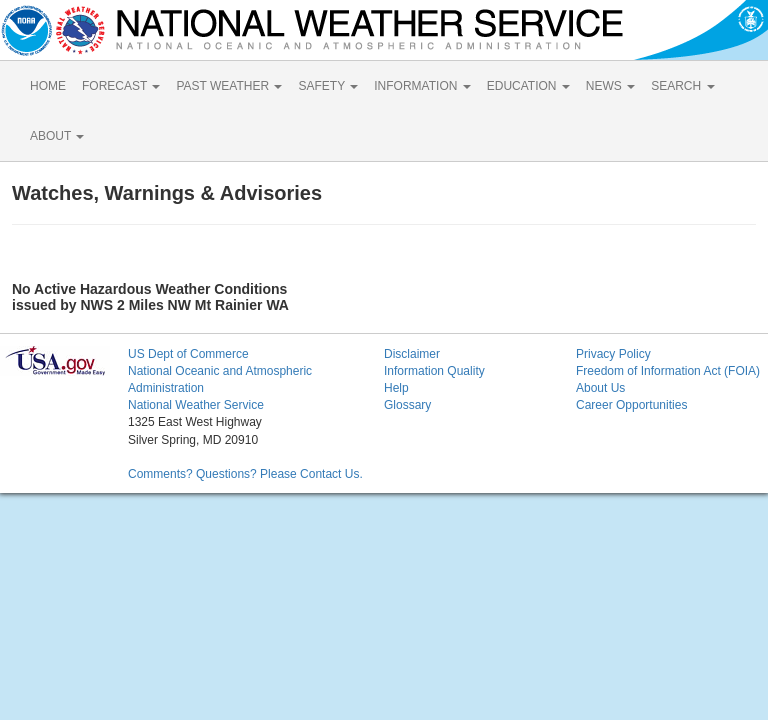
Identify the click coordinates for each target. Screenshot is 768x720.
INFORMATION (422, 86)
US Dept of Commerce (188, 354)
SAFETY (328, 86)
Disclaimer (412, 354)
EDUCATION (528, 86)
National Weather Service (196, 405)
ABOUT (57, 136)
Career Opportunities (631, 405)
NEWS (610, 86)
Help (396, 388)
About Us (600, 388)
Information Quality (434, 371)
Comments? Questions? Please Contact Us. (245, 474)
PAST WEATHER (229, 86)
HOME (48, 86)
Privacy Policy (613, 354)
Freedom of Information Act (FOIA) (668, 371)
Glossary (407, 405)
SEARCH (682, 86)
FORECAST (121, 86)
